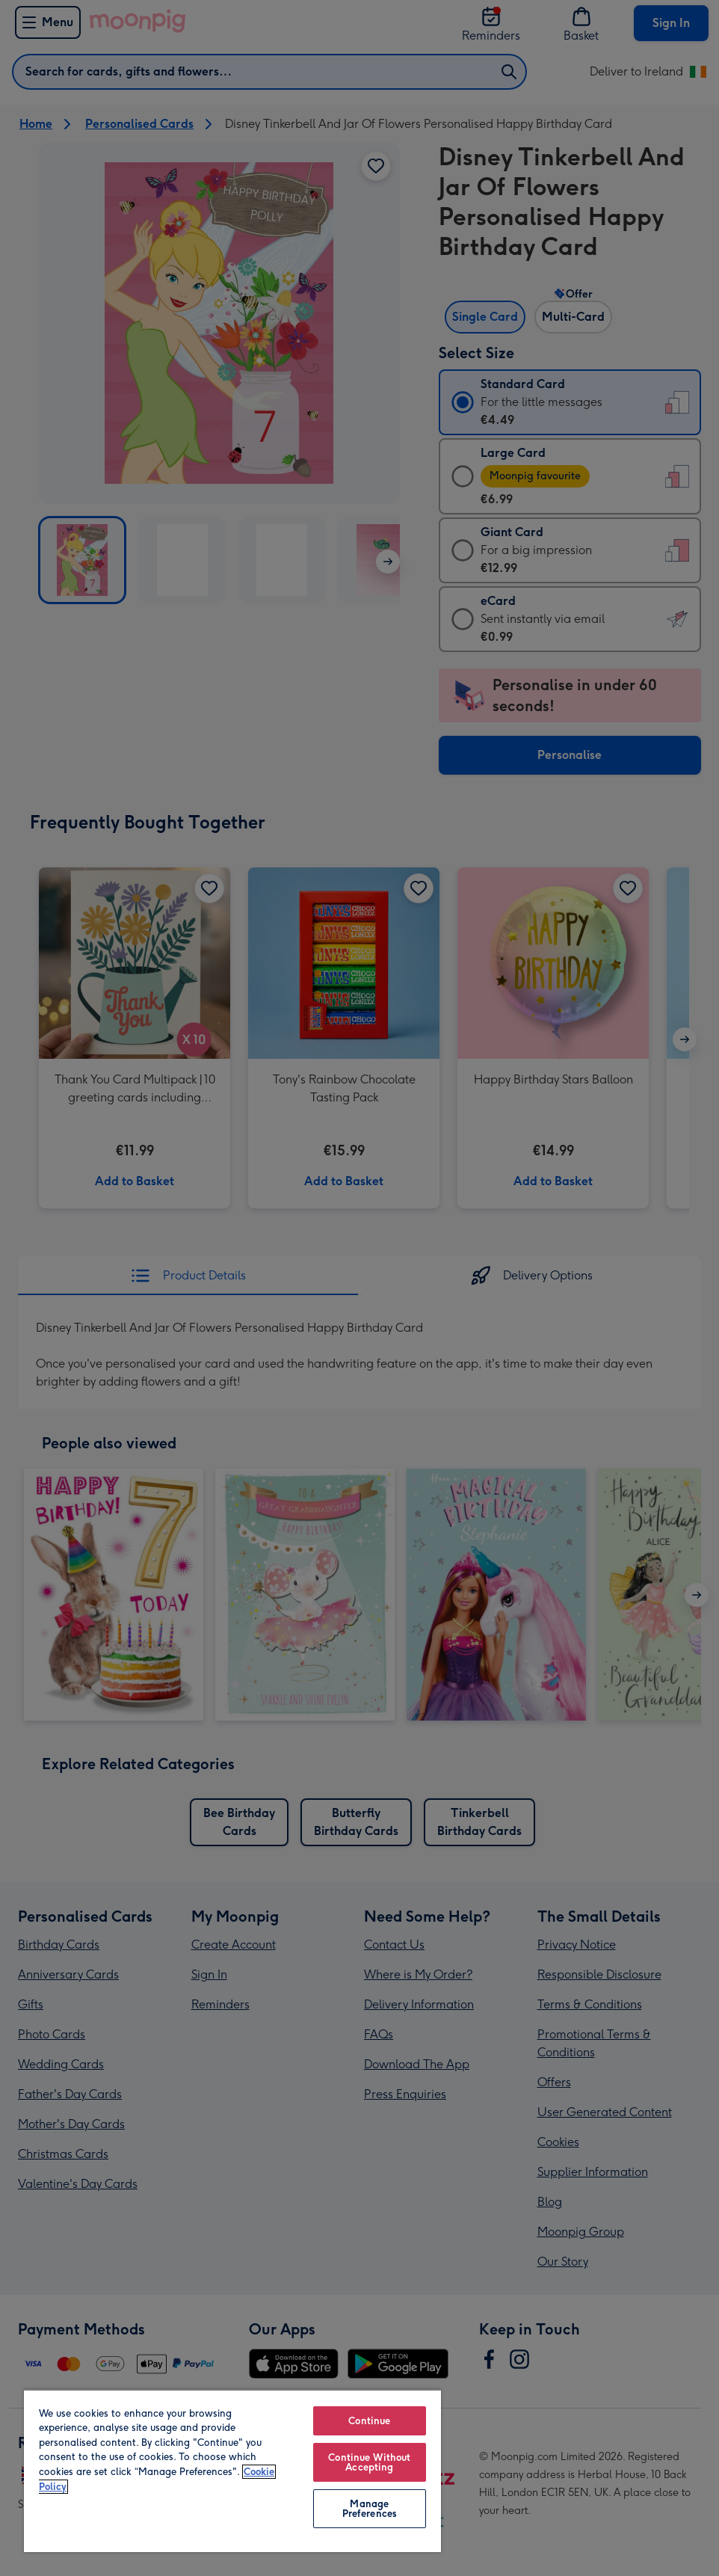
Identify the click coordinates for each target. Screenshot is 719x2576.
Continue (369, 2420)
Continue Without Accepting (369, 2462)
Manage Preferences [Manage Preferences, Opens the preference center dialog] (369, 2508)
